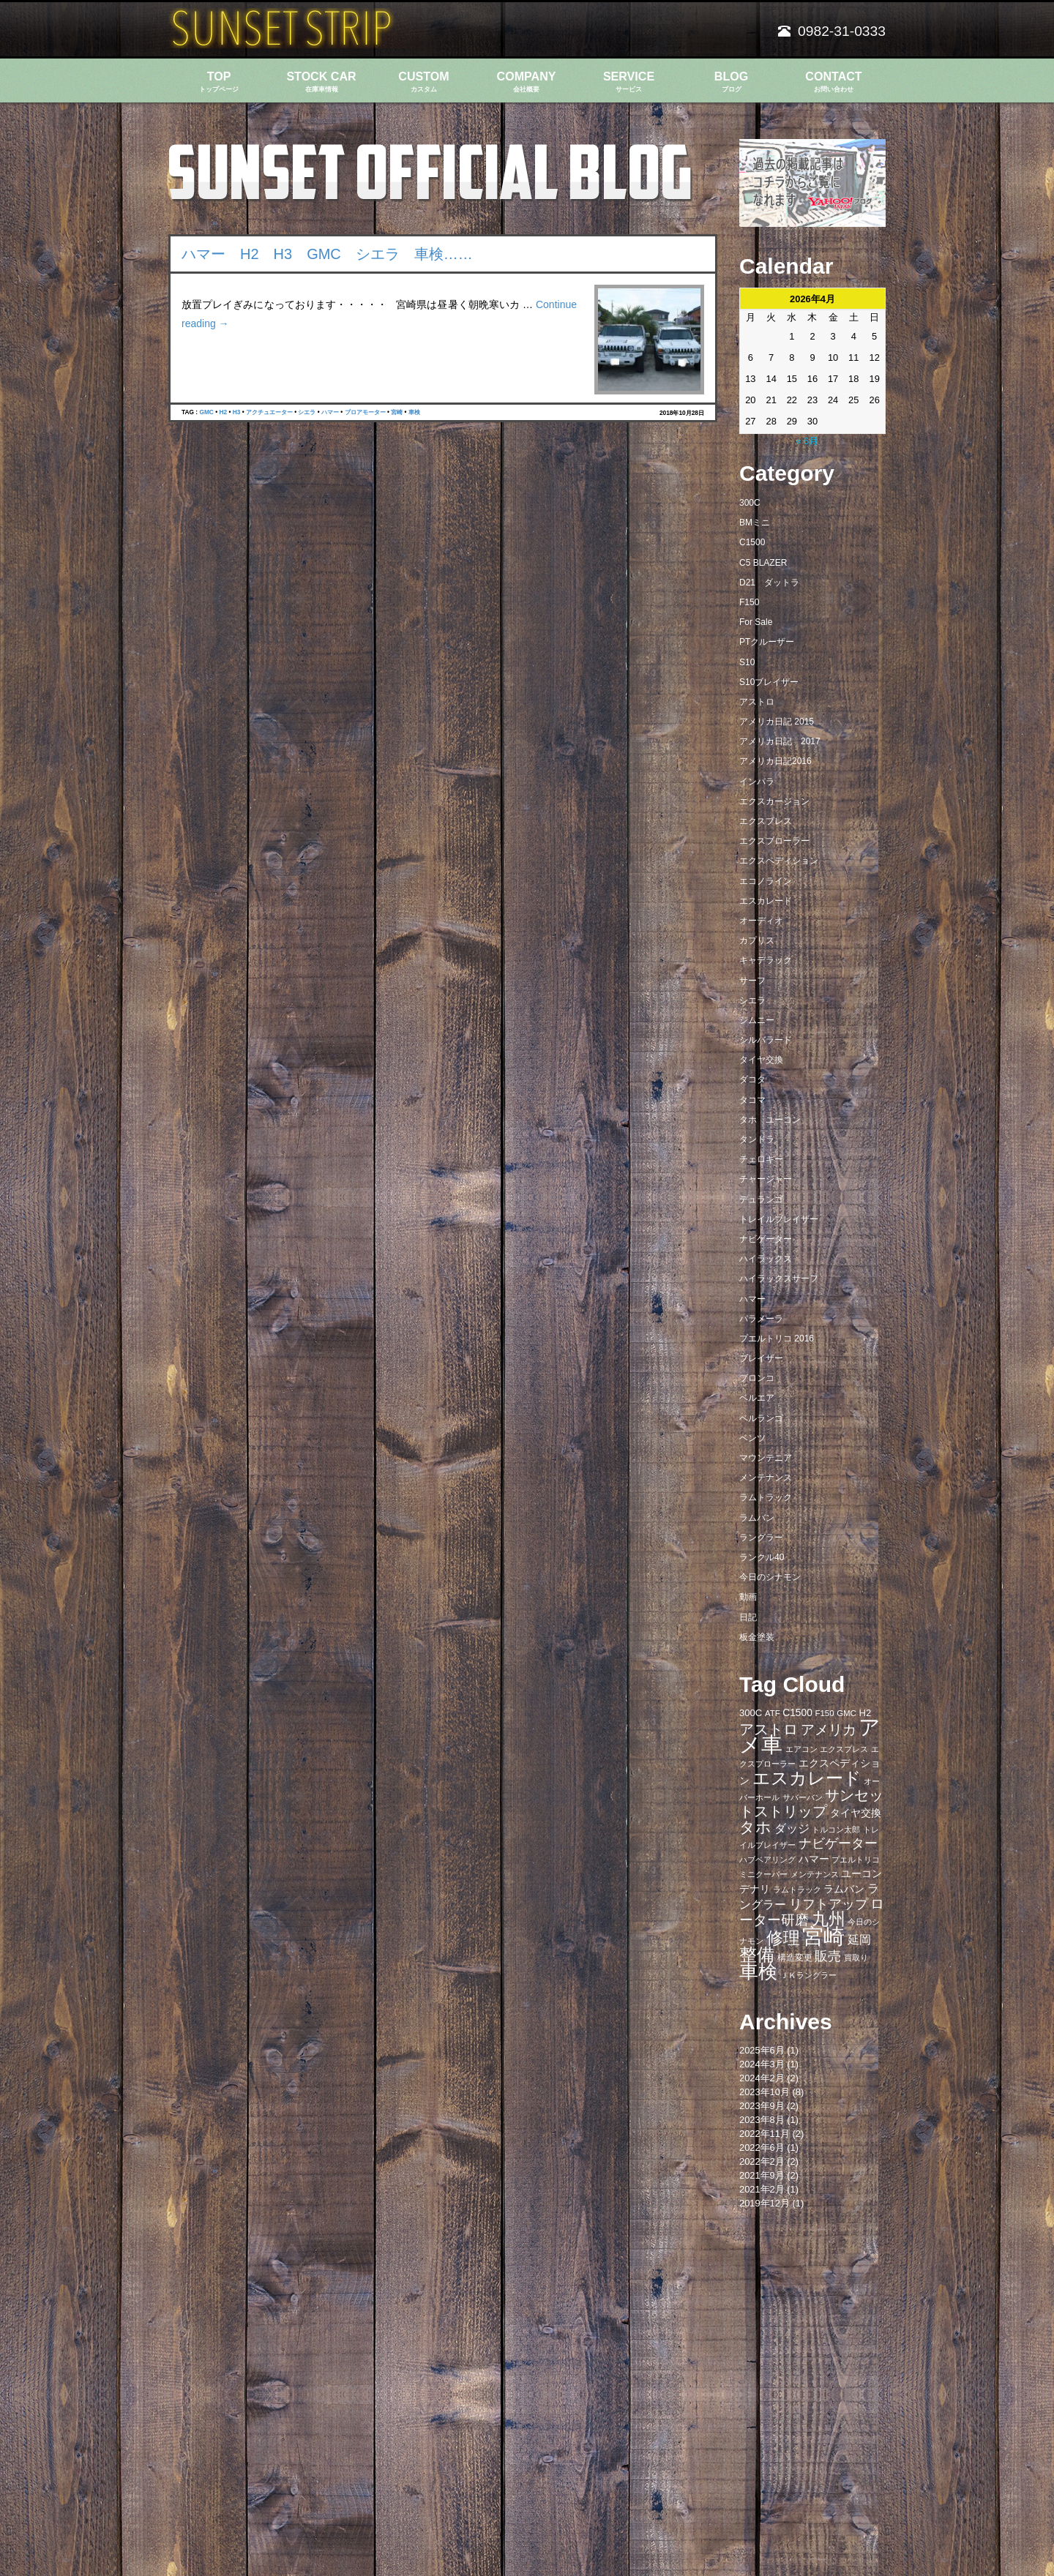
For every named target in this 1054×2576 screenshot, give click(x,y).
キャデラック (765, 960)
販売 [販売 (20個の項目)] (828, 1955)
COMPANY (526, 82)
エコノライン (765, 881)
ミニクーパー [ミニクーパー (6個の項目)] (763, 1874)
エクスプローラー (774, 841)
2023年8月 (762, 2119)
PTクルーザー (766, 642)
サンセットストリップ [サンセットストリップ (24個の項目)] (811, 1803)
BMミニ (754, 522)
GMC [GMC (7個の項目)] (846, 1713)
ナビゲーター (765, 1239)
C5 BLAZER (763, 563)
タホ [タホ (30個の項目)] (755, 1827)
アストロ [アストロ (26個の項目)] (768, 1729)
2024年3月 (762, 2064)
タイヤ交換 (761, 1060)
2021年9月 (762, 2175)
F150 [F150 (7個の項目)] (824, 1713)
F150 (749, 602)
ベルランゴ (761, 1418)
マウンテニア (765, 1458)
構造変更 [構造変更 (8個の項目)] (794, 1957)
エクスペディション (778, 860)
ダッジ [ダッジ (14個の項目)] (792, 1828)
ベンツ (752, 1438)
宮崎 (397, 412)
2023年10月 (764, 2091)
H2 (223, 412)
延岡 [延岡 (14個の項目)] (859, 1939)
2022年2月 (762, 2161)
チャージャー (765, 1179)
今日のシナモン (770, 1577)
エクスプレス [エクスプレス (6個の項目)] (844, 1749)
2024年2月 (762, 2078)
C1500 (752, 542)
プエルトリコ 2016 (776, 1338)
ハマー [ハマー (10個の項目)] (814, 1859)
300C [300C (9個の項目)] (750, 1712)
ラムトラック (765, 1497)
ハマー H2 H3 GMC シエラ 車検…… (327, 254)
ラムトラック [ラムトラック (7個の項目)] (797, 1889)
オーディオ (761, 921)
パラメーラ (761, 1319)
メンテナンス (765, 1477)
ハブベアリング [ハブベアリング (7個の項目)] (767, 1859)
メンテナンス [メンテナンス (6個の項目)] (814, 1874)
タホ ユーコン (770, 1120)
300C (749, 503)
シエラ (306, 412)
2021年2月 (762, 2189)
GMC (206, 412)
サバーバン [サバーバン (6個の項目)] (802, 1797)
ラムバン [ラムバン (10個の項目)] (843, 1889)
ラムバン (756, 1518)
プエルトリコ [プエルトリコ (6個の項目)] (855, 1859)
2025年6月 (762, 2050)
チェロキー (761, 1159)
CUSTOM (423, 82)
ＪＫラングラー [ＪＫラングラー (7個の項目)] (808, 1975)
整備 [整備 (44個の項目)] (756, 1954)
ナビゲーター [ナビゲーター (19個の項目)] (838, 1843)
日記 (748, 1617)
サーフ (752, 981)
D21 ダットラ (769, 582)
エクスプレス (765, 821)
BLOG (731, 82)
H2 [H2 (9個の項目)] (865, 1712)
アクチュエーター (269, 412)
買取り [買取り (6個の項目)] (856, 1957)
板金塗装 (756, 1637)
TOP (218, 82)
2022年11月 (764, 2133)
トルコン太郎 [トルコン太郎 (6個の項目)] (836, 1829)
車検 (414, 412)
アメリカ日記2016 (775, 761)
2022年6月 (762, 2147)
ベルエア (756, 1398)
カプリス (756, 940)
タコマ (752, 1100)
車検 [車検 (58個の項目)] (758, 1971)
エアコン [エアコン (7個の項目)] (801, 1749)
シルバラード (765, 1040)
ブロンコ (756, 1378)
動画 (748, 1597)
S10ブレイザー (769, 682)
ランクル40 (761, 1557)
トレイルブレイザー (778, 1219)
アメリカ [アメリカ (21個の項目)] (828, 1729)
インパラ (756, 781)
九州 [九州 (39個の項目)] (828, 1918)
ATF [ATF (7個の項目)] (772, 1713)
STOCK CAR (321, 82)
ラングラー (761, 1537)
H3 (237, 412)
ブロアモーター (365, 412)
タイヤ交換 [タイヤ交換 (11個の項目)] (855, 1813)
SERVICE (628, 82)
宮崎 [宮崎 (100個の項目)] (823, 1936)
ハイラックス (765, 1259)
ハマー (330, 412)
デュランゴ (761, 1199)
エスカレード (765, 901)
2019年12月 (764, 2203)
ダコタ (752, 1079)
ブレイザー (761, 1358)
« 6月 (807, 440)
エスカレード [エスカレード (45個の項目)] (806, 1778)
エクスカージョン (774, 801)
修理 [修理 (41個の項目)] (783, 1937)
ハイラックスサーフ (778, 1278)
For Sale (755, 622)
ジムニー (756, 1020)
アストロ (756, 702)
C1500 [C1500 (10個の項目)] (797, 1712)
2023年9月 (762, 2105)
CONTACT (833, 82)
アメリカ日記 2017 (780, 741)
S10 (747, 662)
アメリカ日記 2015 (776, 721)
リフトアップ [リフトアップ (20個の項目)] (828, 1904)
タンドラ (756, 1139)
